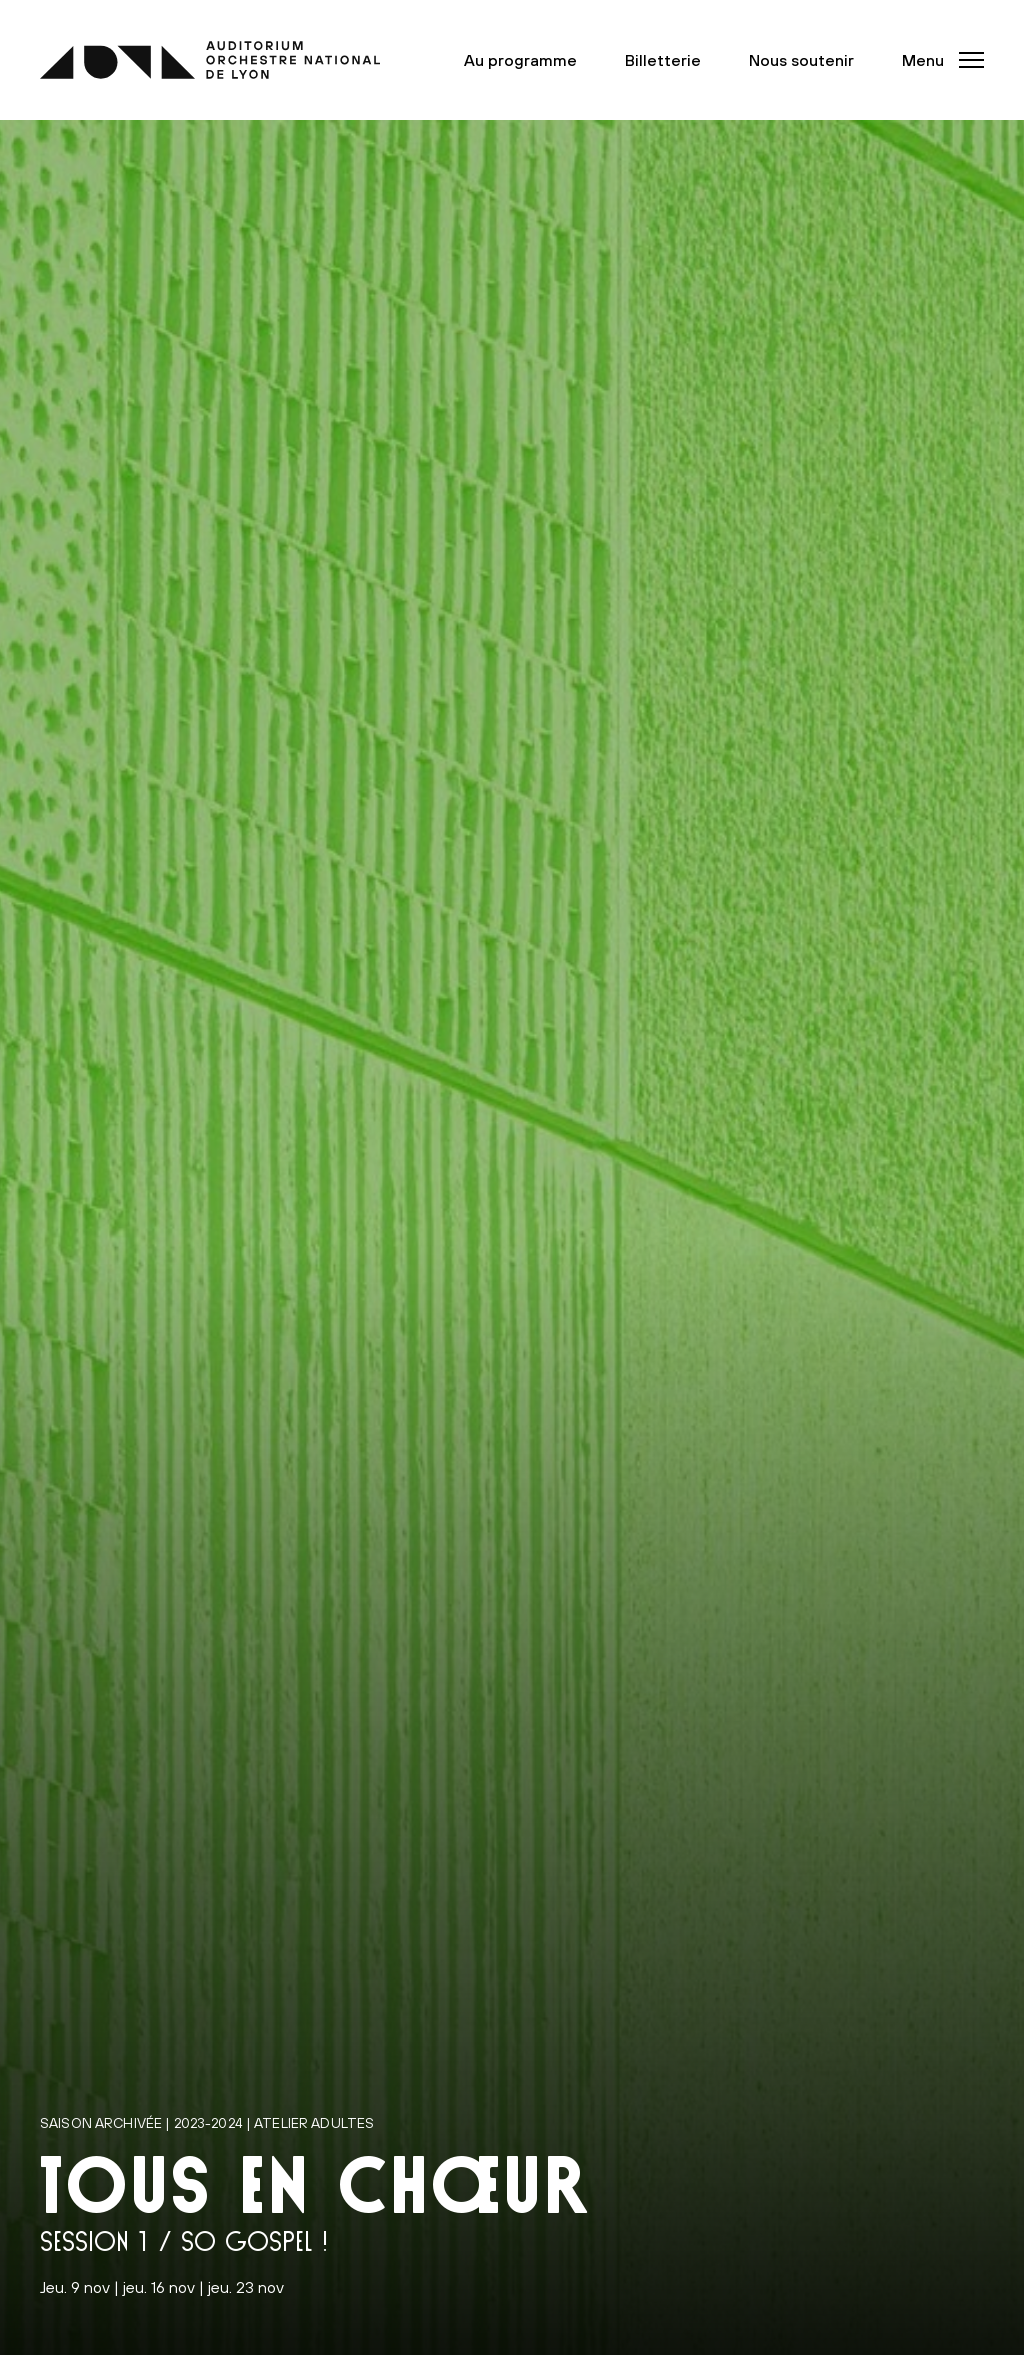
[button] (937, 60)
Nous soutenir (801, 60)
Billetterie (663, 60)
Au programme (520, 60)
